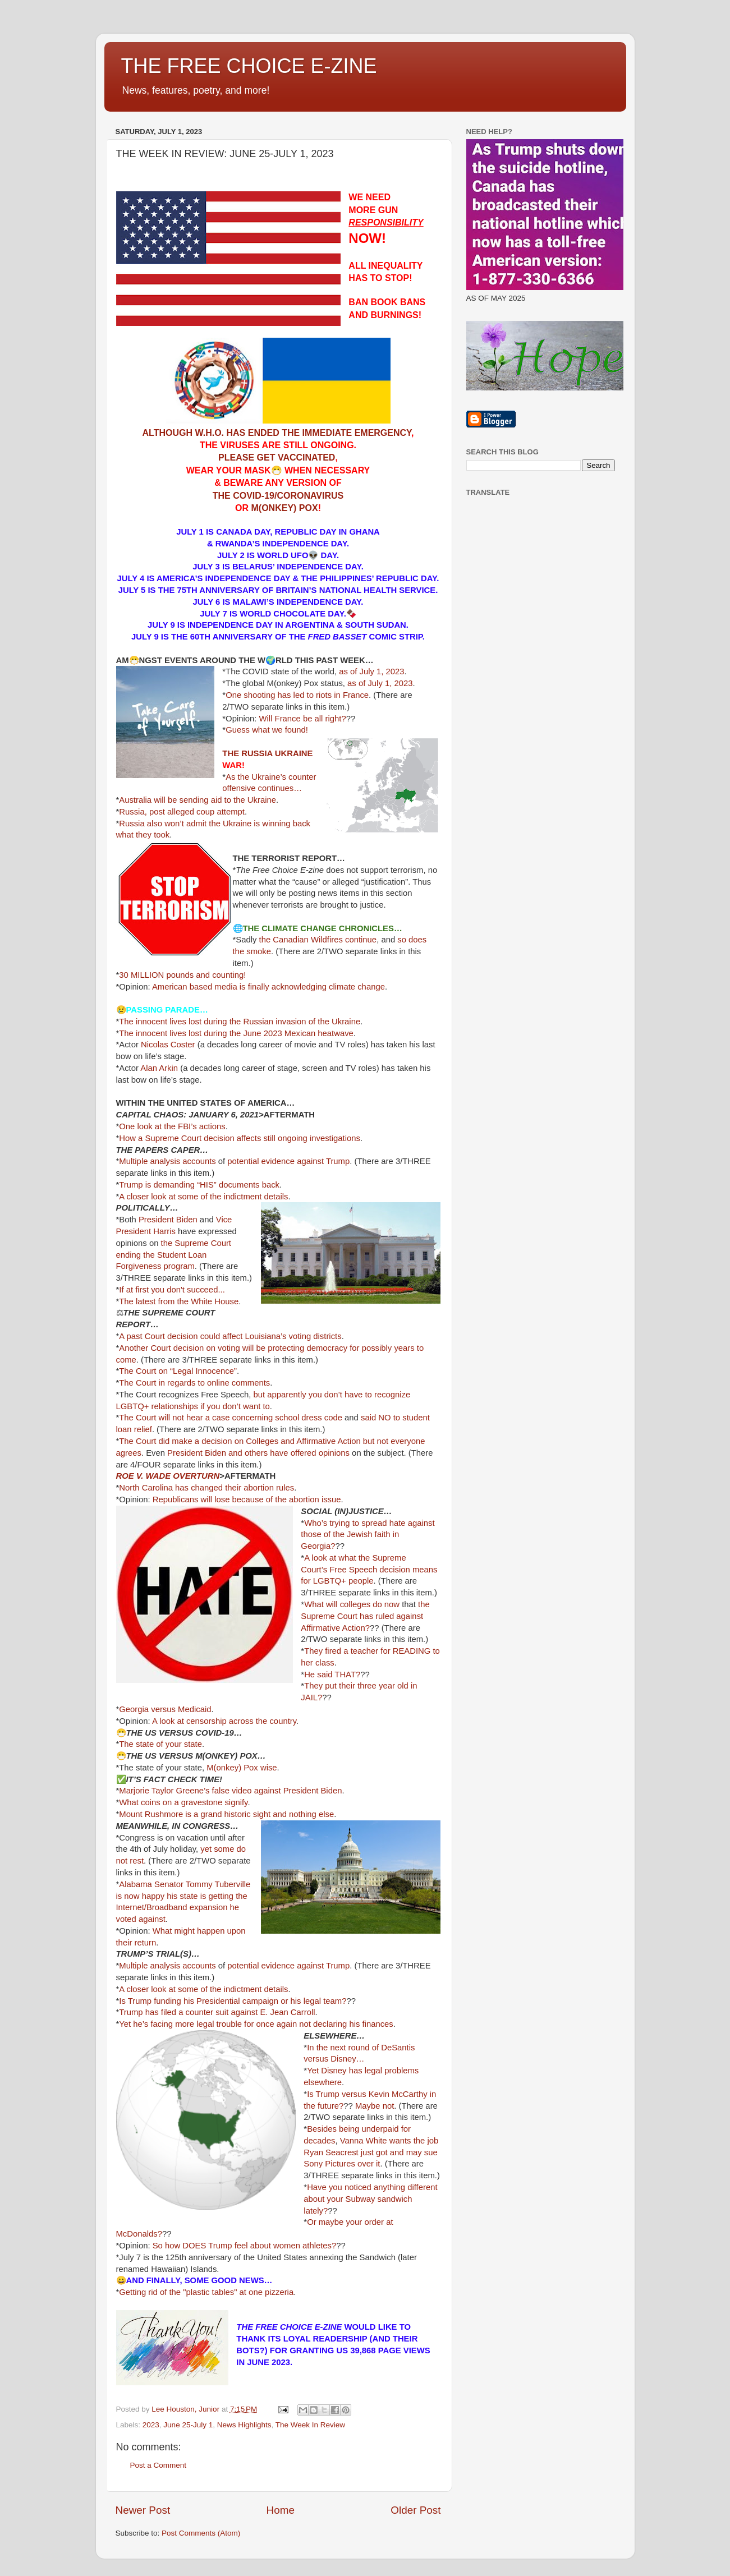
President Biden (168, 1219)
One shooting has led (265, 695)
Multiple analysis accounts (167, 1161)
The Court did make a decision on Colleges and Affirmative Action (239, 1441)
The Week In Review (310, 2425)
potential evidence (261, 1161)
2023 (151, 2425)
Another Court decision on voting (179, 1348)
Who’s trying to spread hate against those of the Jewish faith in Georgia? (367, 1535)
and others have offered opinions (289, 1452)
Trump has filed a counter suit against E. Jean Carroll (217, 2012)
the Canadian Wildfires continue (318, 939)
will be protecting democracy (294, 1348)
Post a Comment (158, 2465)
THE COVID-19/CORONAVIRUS (278, 495)
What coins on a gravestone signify (183, 1802)
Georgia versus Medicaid (165, 1709)
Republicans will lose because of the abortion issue (247, 1499)
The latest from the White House (178, 1301)
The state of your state (160, 1744)
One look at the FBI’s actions (172, 1126)
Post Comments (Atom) (201, 2533)
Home (281, 2510)
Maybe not (374, 2105)
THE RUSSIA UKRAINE (267, 753)
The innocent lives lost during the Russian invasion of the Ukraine (239, 1021)
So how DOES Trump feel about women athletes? (245, 2245)
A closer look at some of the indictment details (203, 1196)
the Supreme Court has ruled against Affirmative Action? (365, 1616)
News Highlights (244, 2425)
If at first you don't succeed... (171, 1289)
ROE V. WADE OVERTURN (168, 1475)
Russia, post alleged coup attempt (182, 811)
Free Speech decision (369, 1569)
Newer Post (143, 2510)
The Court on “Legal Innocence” (178, 1371)
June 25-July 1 (188, 2425)
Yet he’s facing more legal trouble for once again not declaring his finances (256, 2024)
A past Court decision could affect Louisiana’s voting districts (230, 1336)
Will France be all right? (302, 718)
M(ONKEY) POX (284, 508)
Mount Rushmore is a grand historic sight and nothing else (226, 1814)
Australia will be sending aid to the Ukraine (197, 799)
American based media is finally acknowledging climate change (268, 986)
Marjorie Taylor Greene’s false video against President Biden (230, 1790)
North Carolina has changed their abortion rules (206, 1487)
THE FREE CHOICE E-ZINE (249, 65)
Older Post (415, 2510)
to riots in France (338, 695)
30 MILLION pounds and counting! (182, 974)
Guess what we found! (267, 729)
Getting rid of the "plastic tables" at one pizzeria (206, 2292)
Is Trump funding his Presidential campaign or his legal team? (232, 2001)
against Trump (323, 1161)
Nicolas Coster (168, 1044)
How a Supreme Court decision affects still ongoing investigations (239, 1138)
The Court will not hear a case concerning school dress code (230, 1417)
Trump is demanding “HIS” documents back (199, 1184)
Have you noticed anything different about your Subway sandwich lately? (370, 2199)
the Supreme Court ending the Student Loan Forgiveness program (173, 1255)
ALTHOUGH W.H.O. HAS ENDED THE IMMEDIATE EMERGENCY (277, 433)
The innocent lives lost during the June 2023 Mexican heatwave (236, 1033)
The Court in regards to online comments (194, 1382)
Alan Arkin (159, 1068)
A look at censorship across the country (224, 1721)
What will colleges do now (352, 1604)
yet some (217, 1848)
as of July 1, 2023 (371, 671)
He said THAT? (332, 1674)
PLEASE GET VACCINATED (276, 457)
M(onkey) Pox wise (241, 1767)
